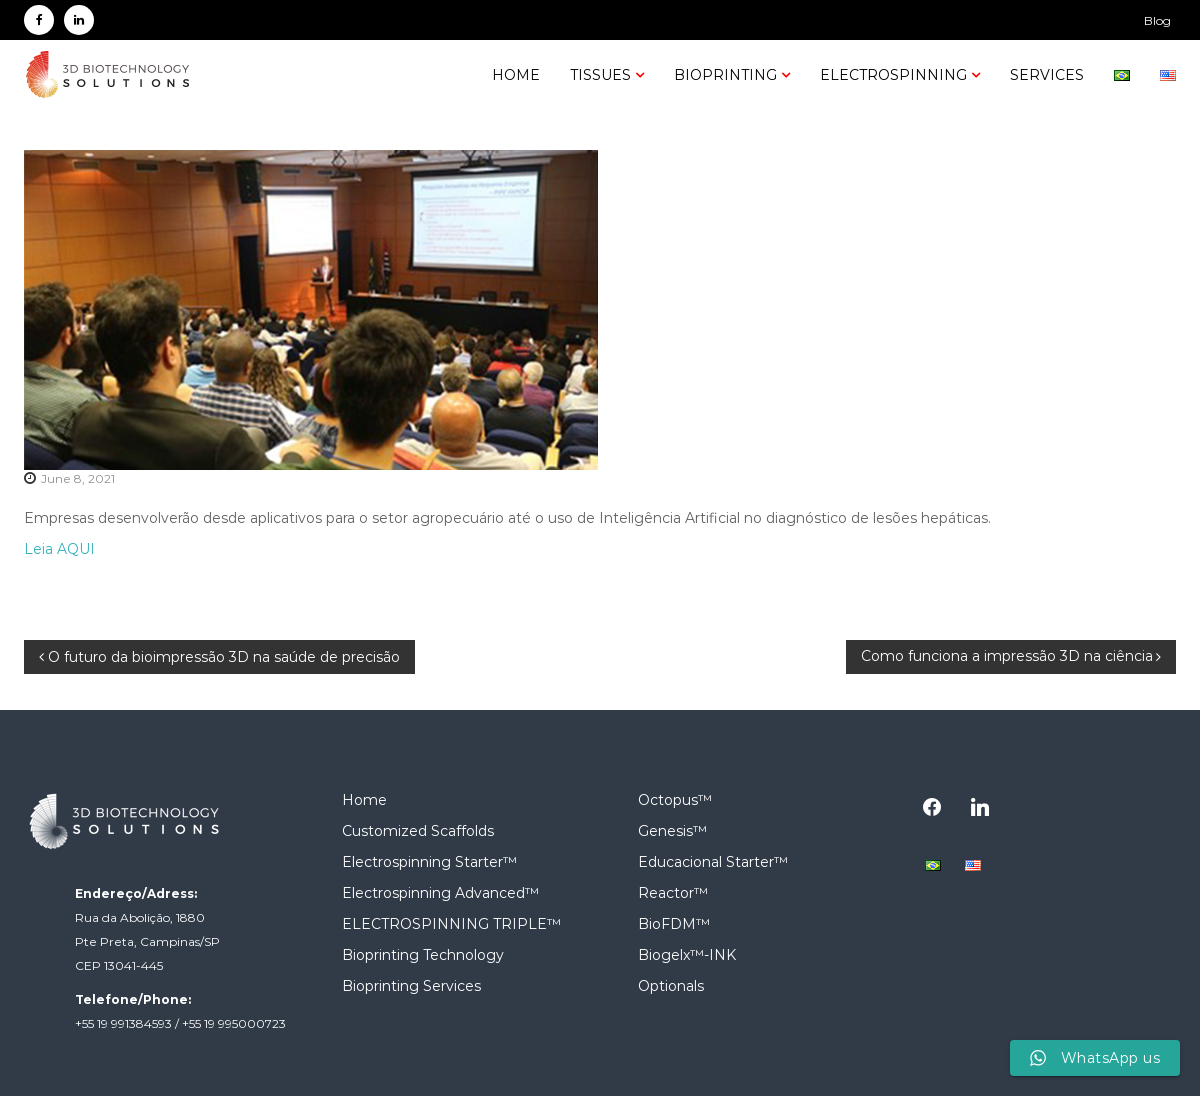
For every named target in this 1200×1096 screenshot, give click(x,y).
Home (516, 75)
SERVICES (1047, 75)
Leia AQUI (59, 549)
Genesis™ (672, 831)
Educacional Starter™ (713, 862)
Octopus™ (675, 800)
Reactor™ (673, 893)
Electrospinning (893, 75)
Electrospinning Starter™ (429, 862)
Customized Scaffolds (418, 831)
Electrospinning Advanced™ (440, 893)
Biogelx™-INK (687, 955)
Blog (1157, 20)
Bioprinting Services (411, 986)
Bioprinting (725, 75)
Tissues (600, 75)
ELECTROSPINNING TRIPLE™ (451, 924)
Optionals (671, 986)
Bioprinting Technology (423, 955)
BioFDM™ (674, 924)
